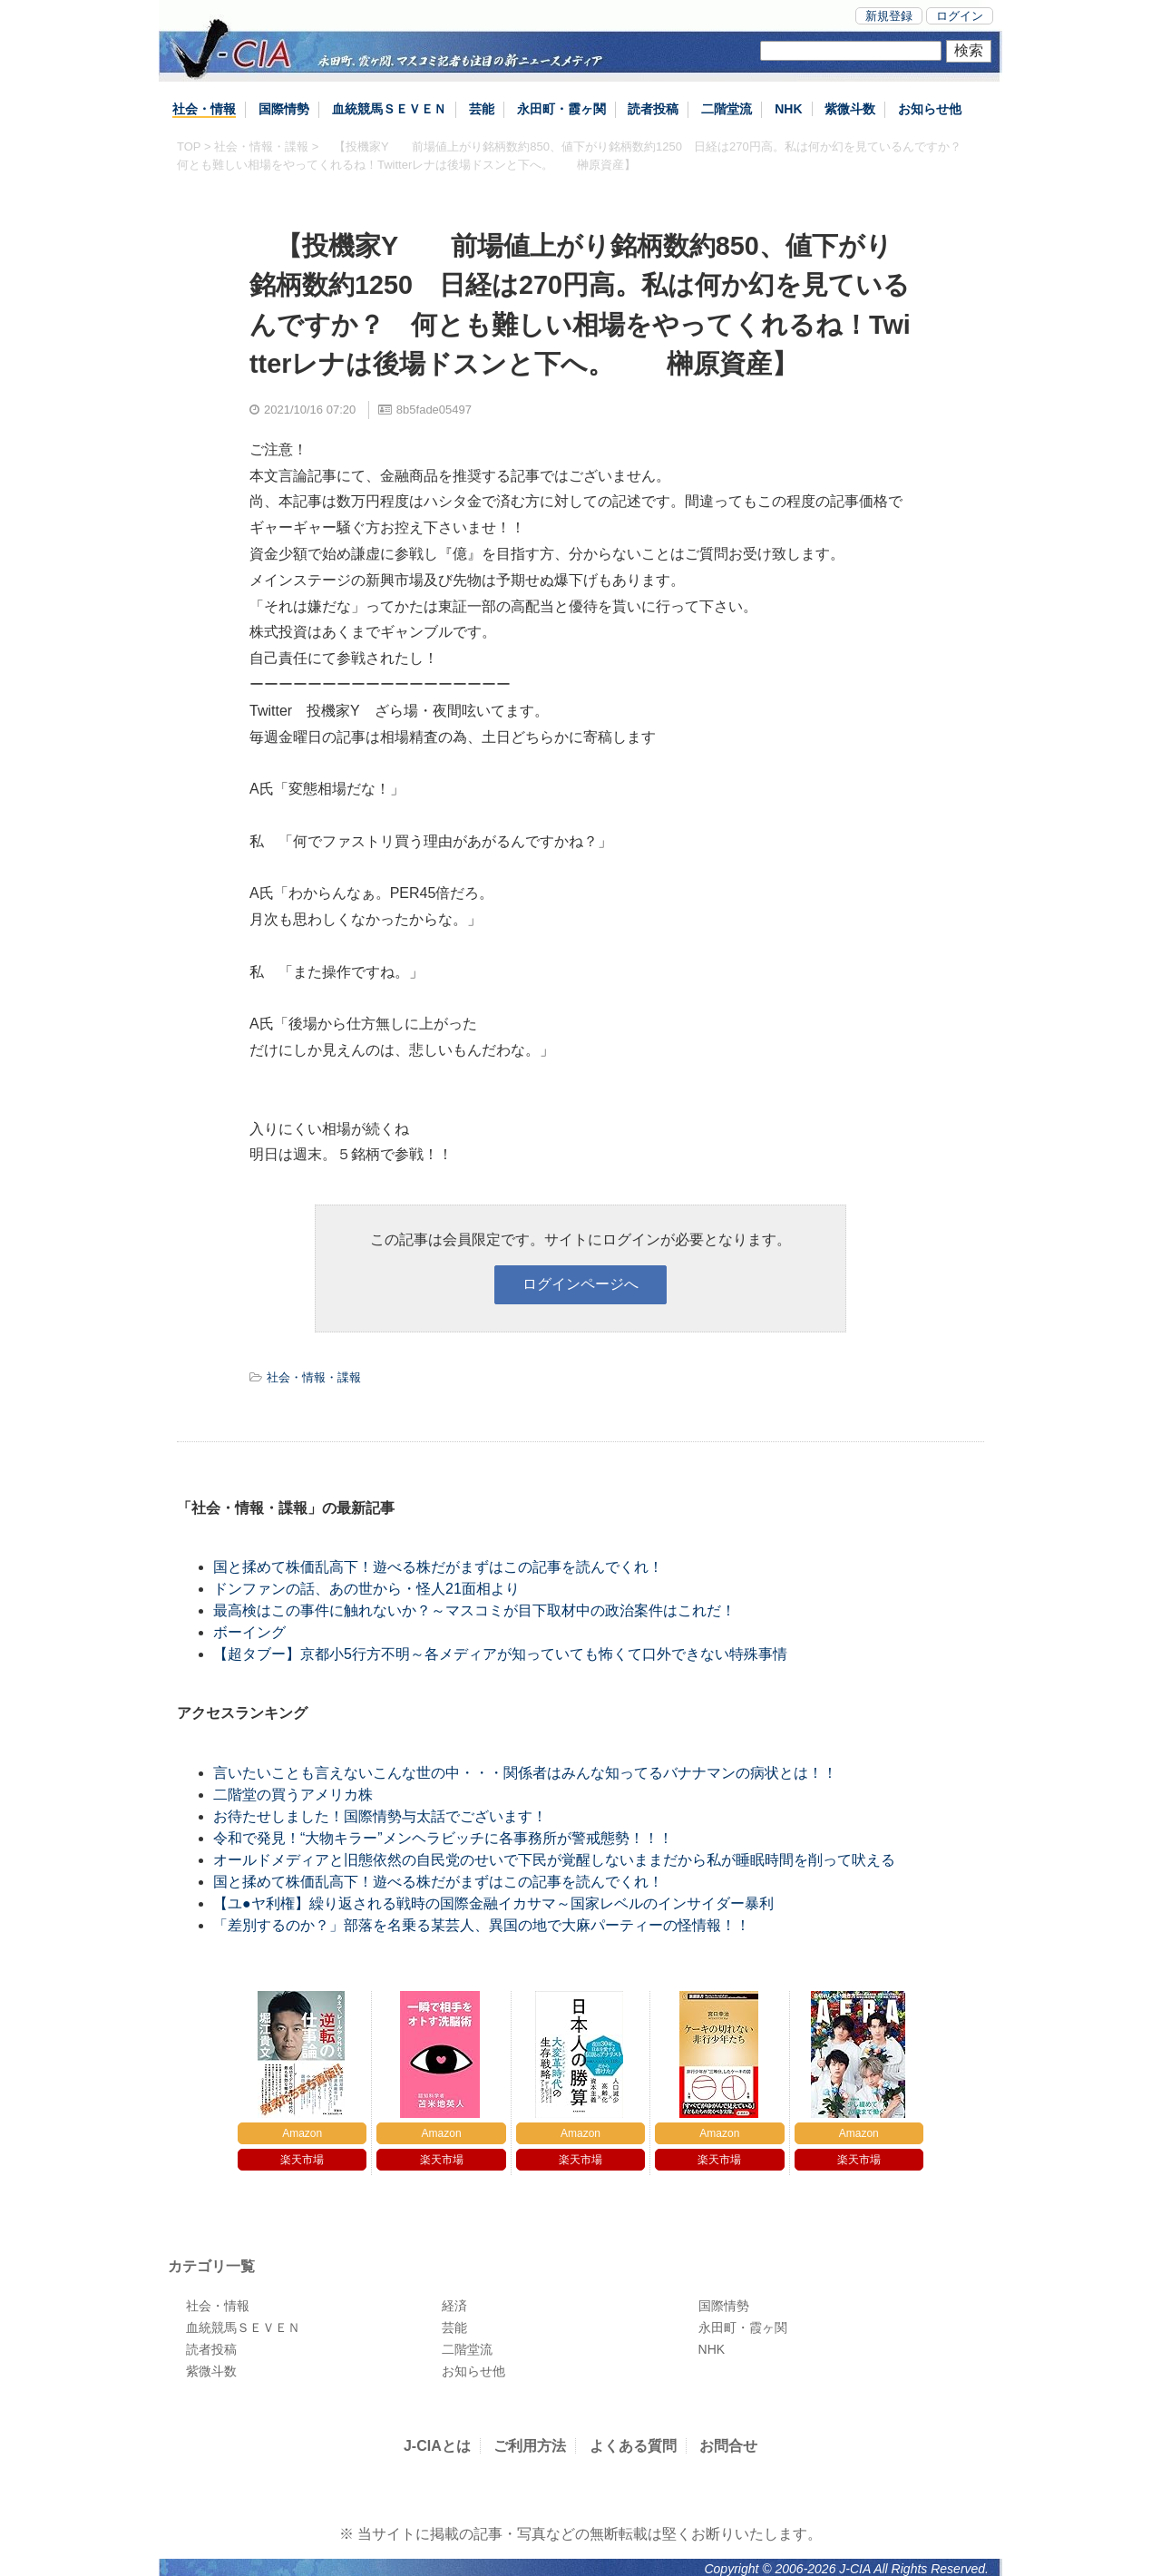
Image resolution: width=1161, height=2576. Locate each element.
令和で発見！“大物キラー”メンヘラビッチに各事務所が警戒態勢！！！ (443, 1838)
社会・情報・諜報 (261, 146)
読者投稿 (653, 109)
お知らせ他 (929, 109)
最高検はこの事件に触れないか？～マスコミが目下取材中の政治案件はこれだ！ (474, 1610)
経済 (454, 2305)
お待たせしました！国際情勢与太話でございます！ (380, 1816)
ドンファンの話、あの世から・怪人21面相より (366, 1588)
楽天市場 (302, 2159)
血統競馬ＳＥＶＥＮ (389, 109)
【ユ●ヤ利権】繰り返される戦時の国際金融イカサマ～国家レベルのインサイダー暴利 (493, 1903)
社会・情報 (204, 109)
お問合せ (728, 2446)
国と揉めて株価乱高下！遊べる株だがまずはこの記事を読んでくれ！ (438, 1567)
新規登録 (888, 16)
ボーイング (249, 1632)
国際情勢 (284, 109)
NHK (788, 109)
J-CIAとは (437, 2446)
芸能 (481, 109)
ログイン (959, 16)
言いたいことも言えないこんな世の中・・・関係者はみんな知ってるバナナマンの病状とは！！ (525, 1773)
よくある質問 (633, 2446)
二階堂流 (726, 109)
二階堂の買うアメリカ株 (293, 1794)
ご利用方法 (529, 2446)
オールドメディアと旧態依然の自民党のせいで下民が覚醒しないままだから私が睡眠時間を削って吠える (554, 1860)
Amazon (302, 2133)
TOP (188, 146)
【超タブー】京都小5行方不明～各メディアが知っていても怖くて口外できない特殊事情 (500, 1654)
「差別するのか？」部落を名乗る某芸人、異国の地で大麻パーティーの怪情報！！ (481, 1925)
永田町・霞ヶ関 (561, 109)
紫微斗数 (849, 109)
